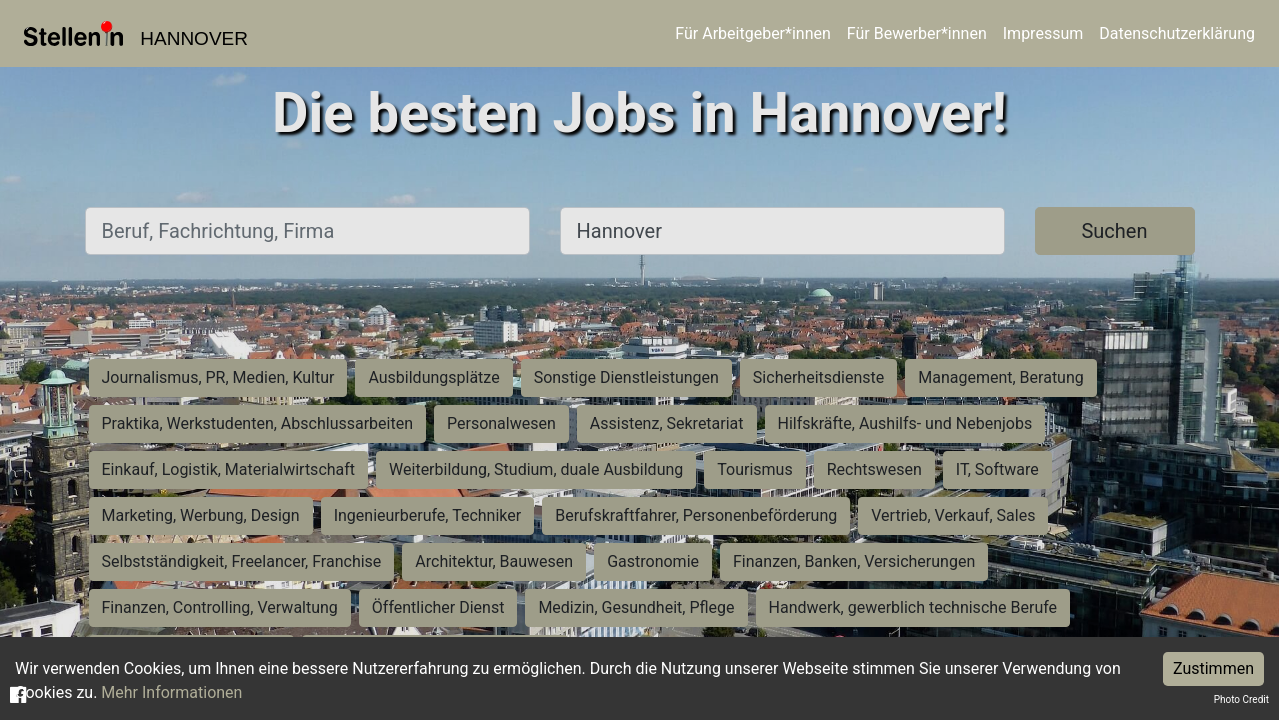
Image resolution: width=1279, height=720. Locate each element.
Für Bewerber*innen (917, 33)
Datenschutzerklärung (1177, 33)
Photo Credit (1241, 699)
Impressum (1043, 33)
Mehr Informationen (171, 692)
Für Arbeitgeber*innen (752, 33)
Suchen (1114, 231)
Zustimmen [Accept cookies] (1213, 668)
